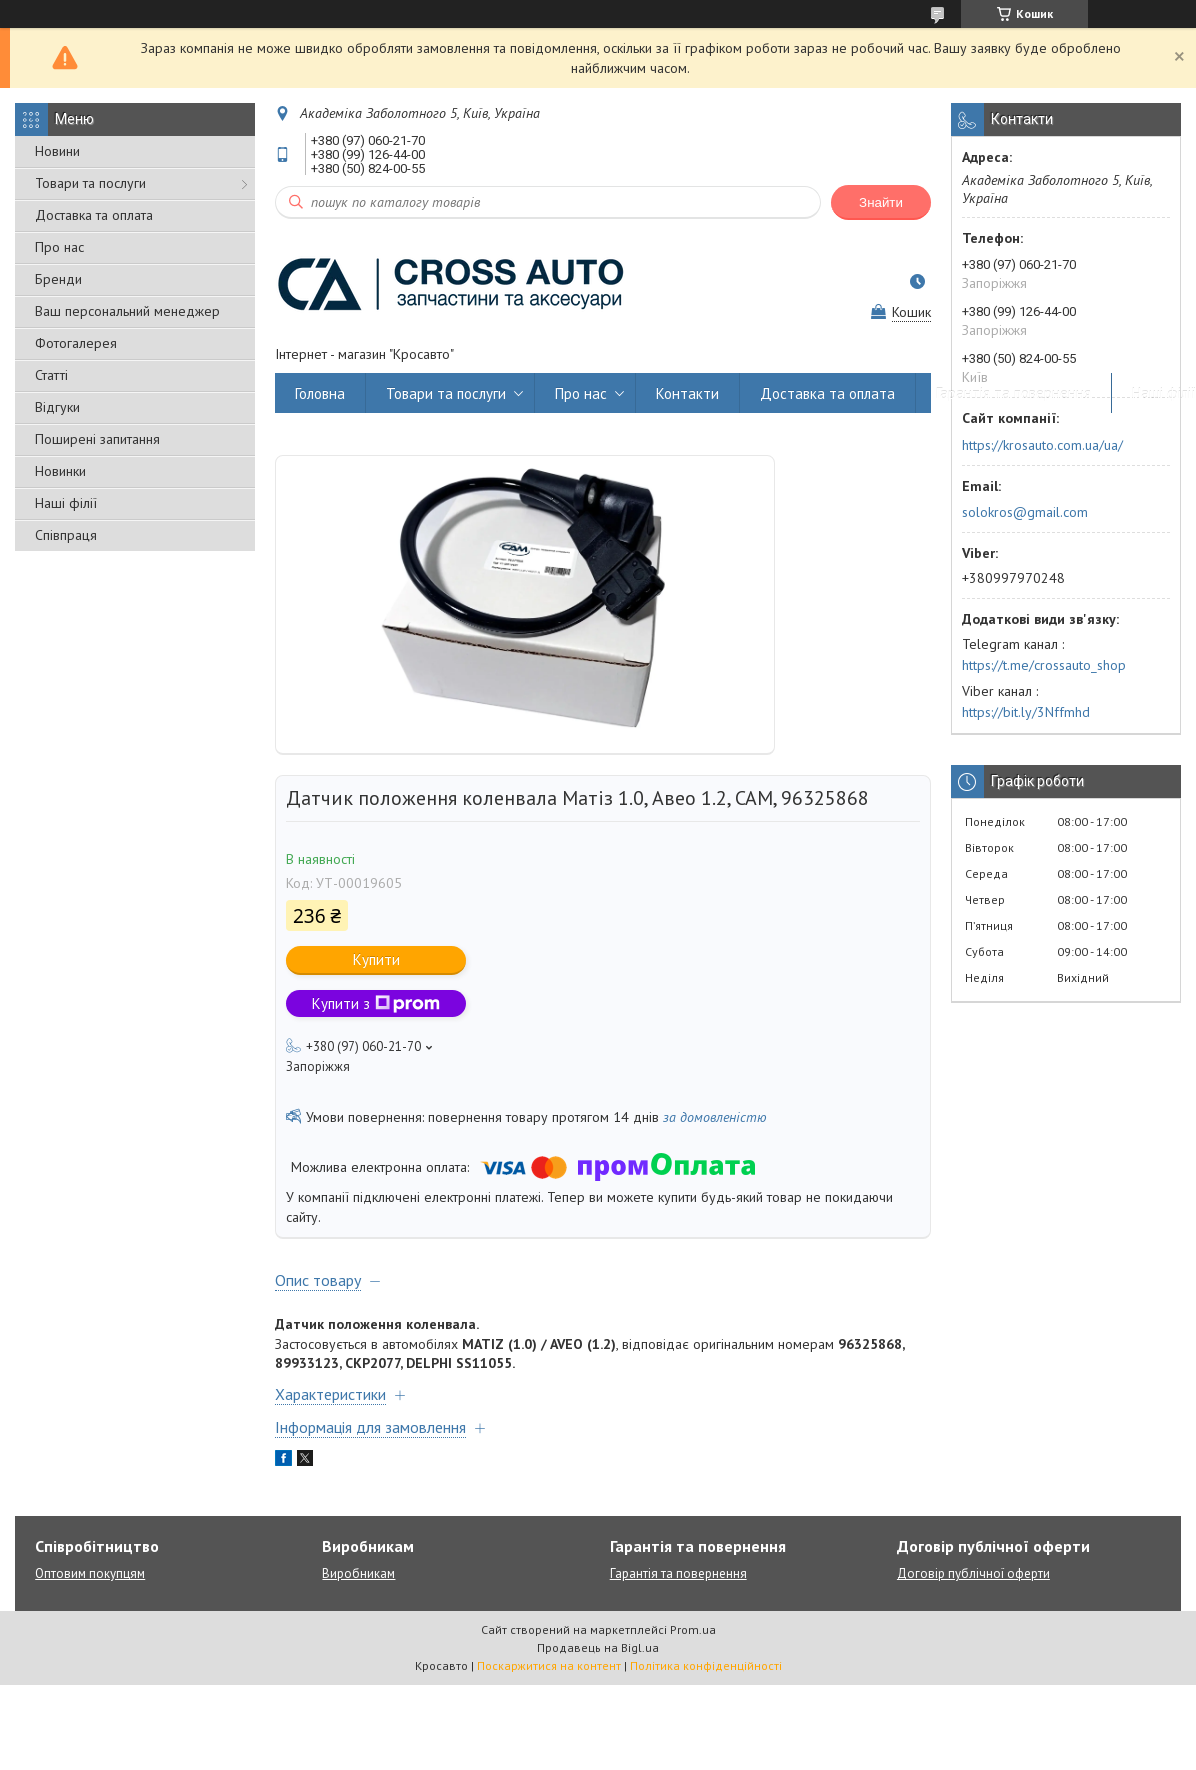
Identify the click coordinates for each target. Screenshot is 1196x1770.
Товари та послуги (90, 183)
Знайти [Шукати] (881, 202)
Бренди (58, 279)
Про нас (59, 247)
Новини (57, 151)
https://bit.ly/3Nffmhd (1026, 712)
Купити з (376, 1003)
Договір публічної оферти (973, 1573)
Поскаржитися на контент (549, 1665)
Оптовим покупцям (90, 1573)
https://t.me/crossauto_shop (1044, 665)
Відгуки (57, 407)
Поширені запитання (97, 439)
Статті (51, 375)
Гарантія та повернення (1013, 393)
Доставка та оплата (94, 215)
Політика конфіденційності (706, 1665)
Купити (376, 959)
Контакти (687, 393)
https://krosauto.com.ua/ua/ (1042, 445)
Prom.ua (693, 1629)
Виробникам (358, 1573)
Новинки (60, 471)
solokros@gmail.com (1025, 512)
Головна (320, 393)
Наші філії (66, 503)
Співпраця (66, 535)
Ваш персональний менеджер (127, 311)
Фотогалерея (76, 343)
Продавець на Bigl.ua (598, 1647)
